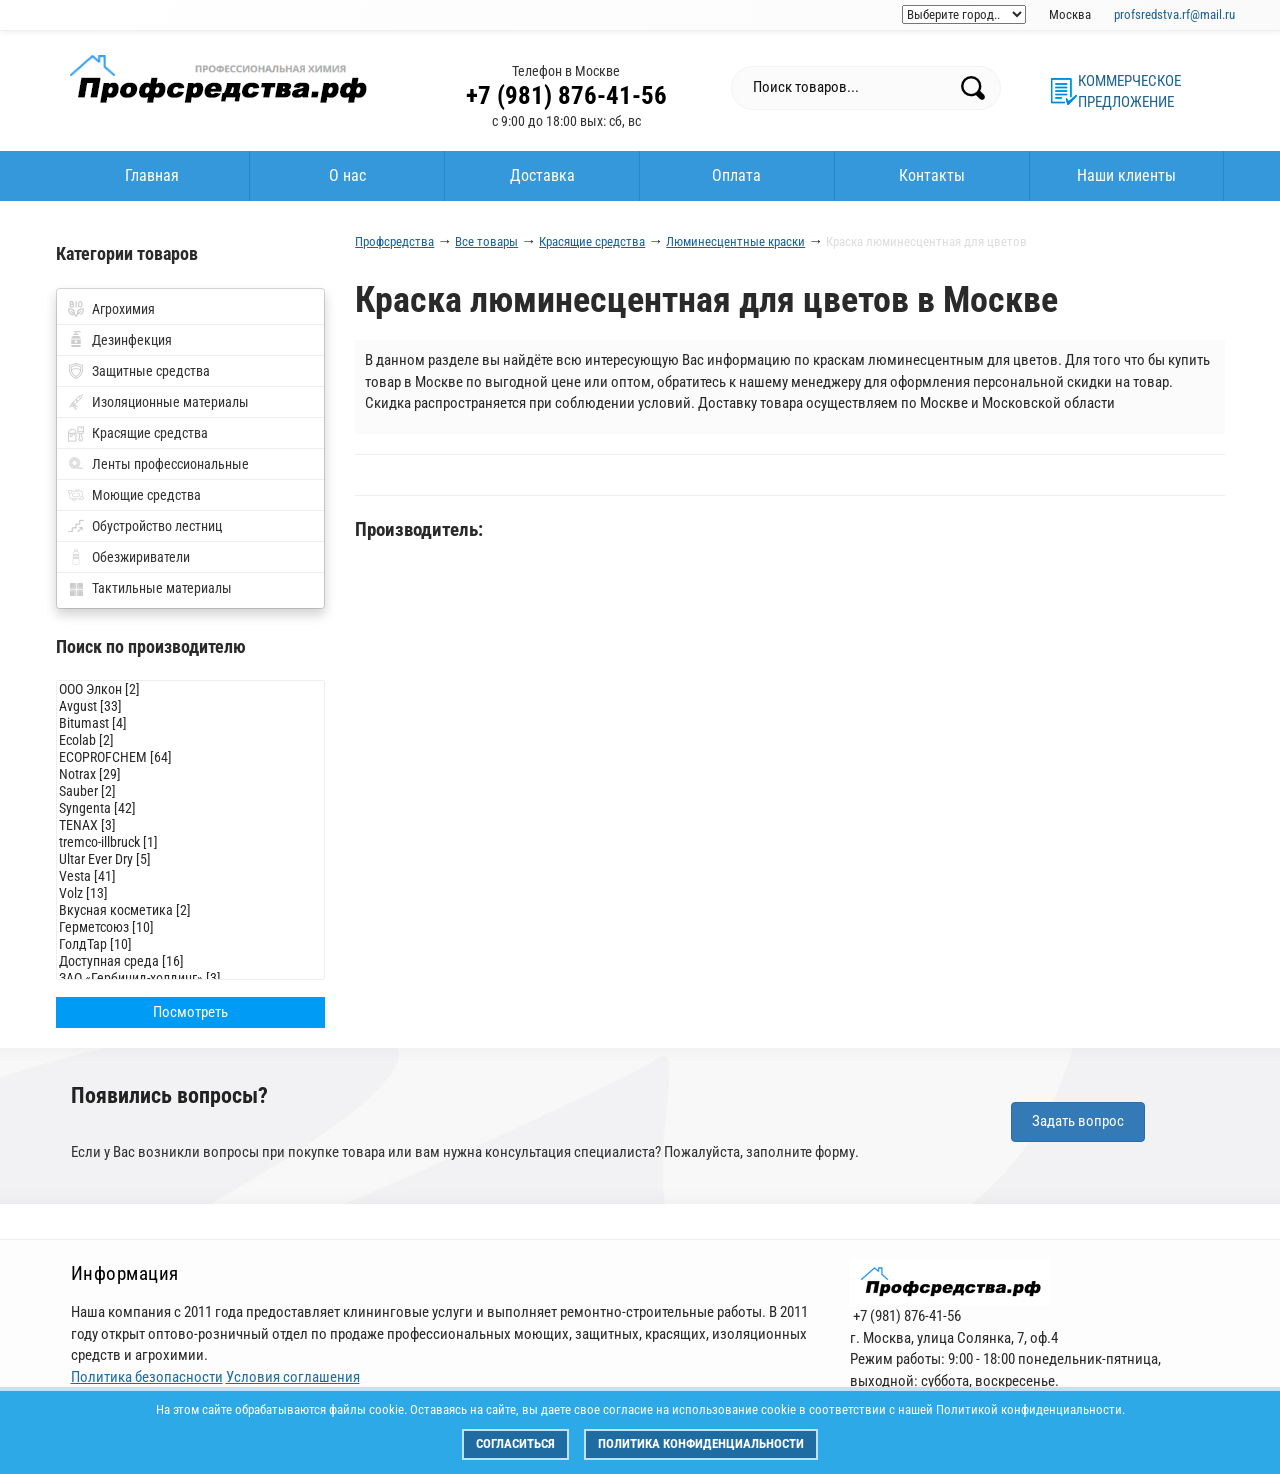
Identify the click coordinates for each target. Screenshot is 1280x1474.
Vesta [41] (191, 876)
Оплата (736, 175)
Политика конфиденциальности (701, 1443)
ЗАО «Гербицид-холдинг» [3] (191, 978)
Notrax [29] (191, 774)
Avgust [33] (191, 706)
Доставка (542, 175)
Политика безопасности (147, 1377)
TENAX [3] (191, 825)
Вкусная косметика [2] (191, 910)
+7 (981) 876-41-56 (566, 95)
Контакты (932, 175)
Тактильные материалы (162, 588)
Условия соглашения (293, 1377)
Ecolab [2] (191, 740)
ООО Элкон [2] (191, 689)
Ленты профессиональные (170, 464)
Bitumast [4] (191, 723)
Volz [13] (191, 893)
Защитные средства (151, 371)
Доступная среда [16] (191, 961)
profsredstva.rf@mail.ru (1174, 14)
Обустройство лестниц (157, 526)
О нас (347, 175)
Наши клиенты (1126, 175)
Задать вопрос (1078, 1121)
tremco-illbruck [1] (191, 842)
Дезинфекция (132, 340)
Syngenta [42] (191, 808)
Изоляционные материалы (170, 402)
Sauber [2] (191, 791)
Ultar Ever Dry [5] (191, 859)
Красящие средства (150, 433)
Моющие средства (146, 495)
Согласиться (515, 1443)
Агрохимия (123, 309)
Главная (152, 175)
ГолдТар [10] (191, 944)
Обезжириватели (141, 557)
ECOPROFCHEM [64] (191, 757)
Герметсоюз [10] (191, 927)
